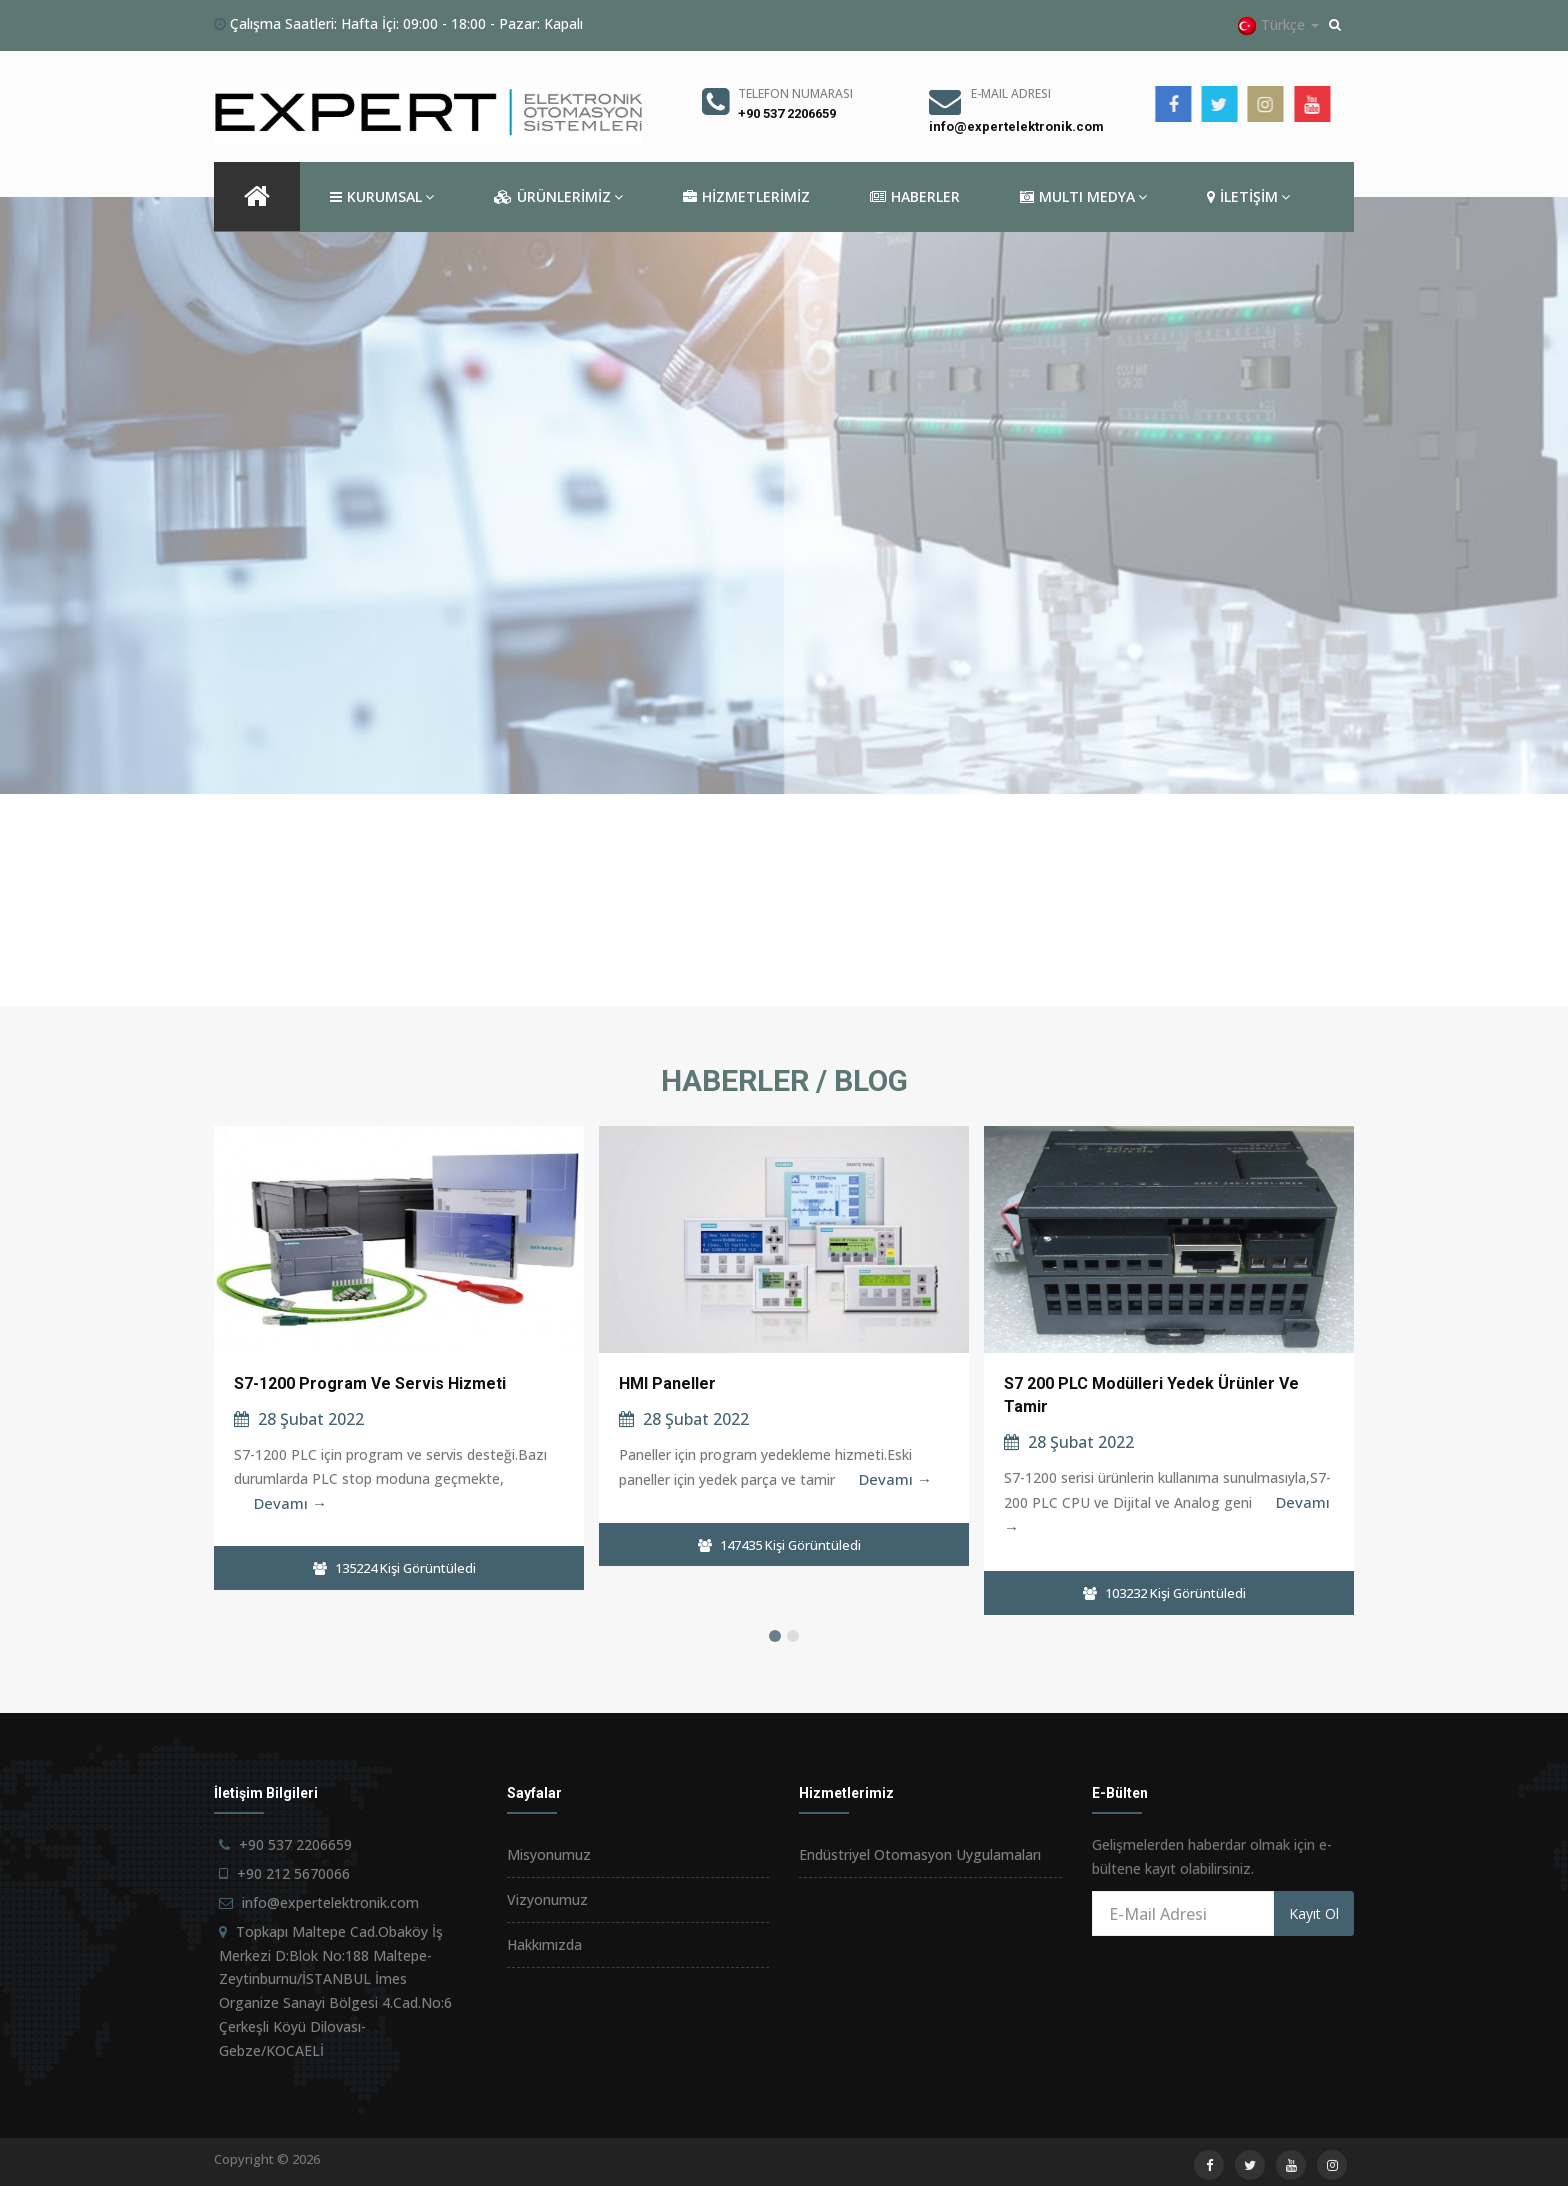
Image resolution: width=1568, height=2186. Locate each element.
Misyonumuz (549, 1854)
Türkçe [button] (1278, 25)
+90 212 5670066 (293, 1873)
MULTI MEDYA (1083, 197)
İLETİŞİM (1248, 197)
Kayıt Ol (1314, 1913)
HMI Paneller (667, 1383)
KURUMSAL (382, 197)
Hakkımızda (544, 1944)
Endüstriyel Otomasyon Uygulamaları (920, 1854)
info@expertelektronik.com (1016, 126)
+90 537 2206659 (787, 113)
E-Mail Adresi (1011, 93)
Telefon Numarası (795, 93)
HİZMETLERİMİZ (746, 197)
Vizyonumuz (547, 1899)
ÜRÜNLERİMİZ (558, 197)
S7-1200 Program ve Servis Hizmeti (370, 1383)
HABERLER (915, 197)
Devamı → (290, 1503)
